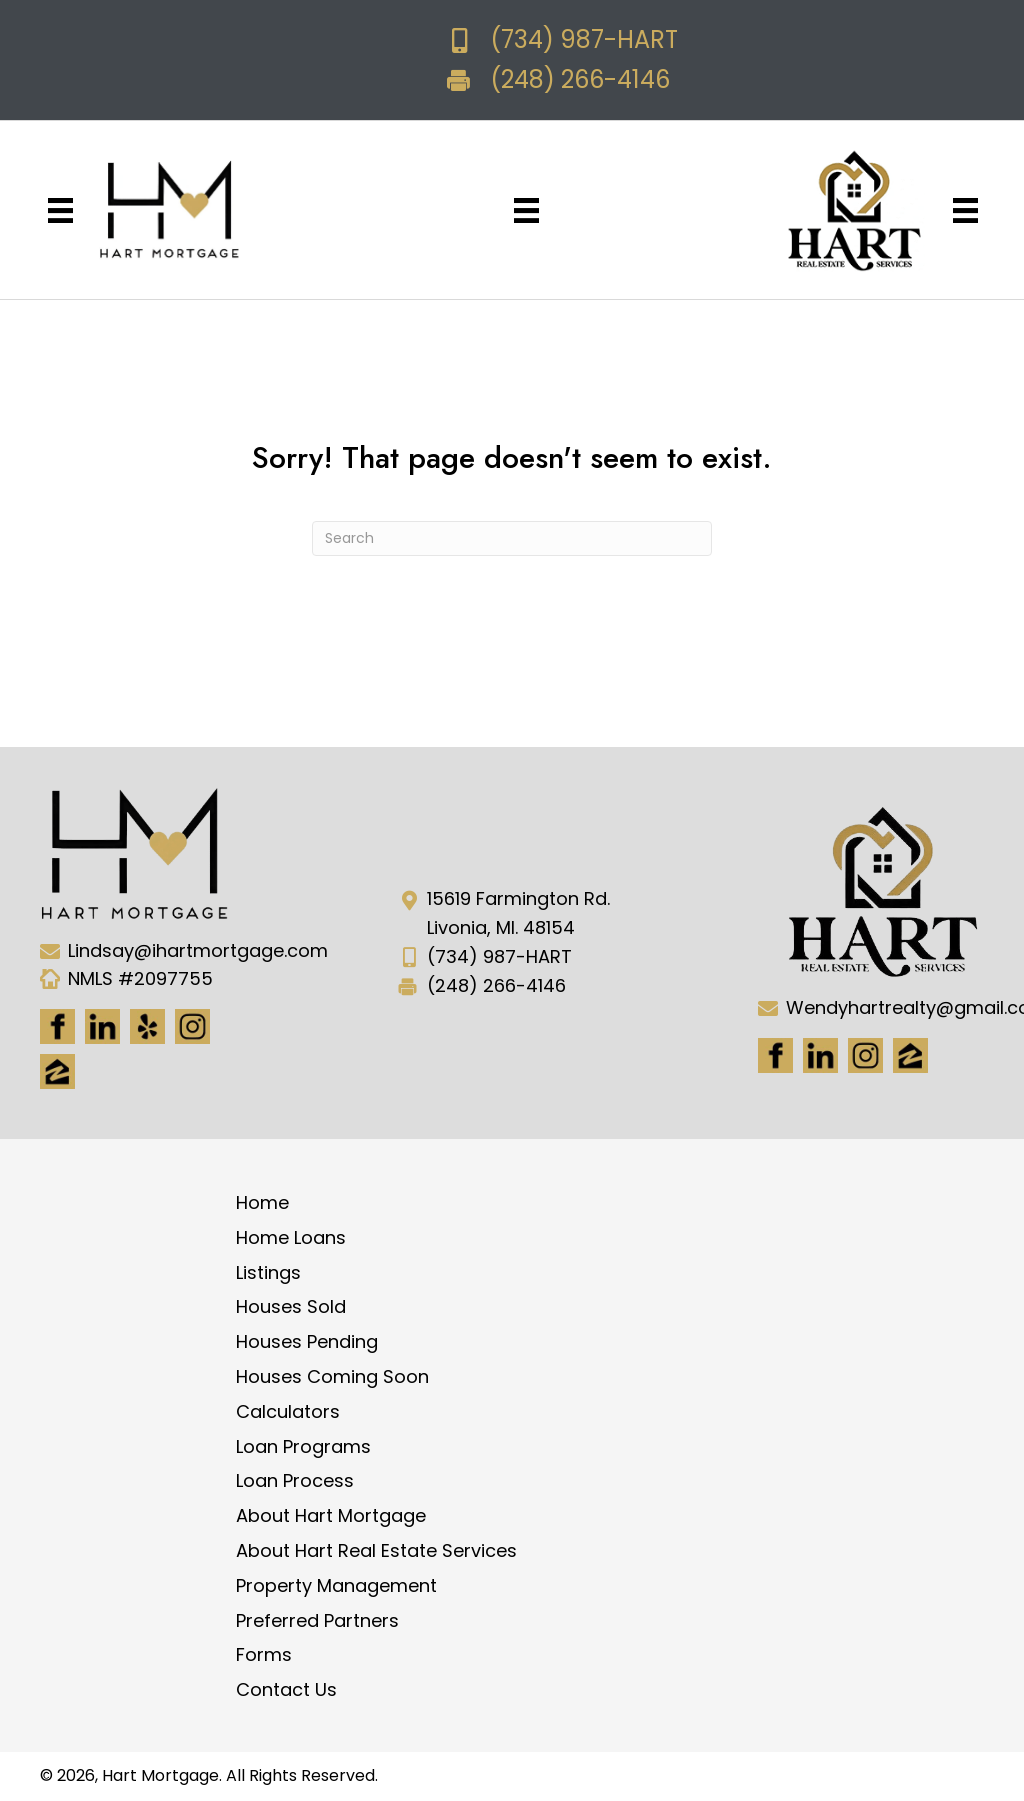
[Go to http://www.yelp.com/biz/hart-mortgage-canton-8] (147, 1026)
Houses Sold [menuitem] (291, 1306)
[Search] (512, 538)
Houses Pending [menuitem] (307, 1341)
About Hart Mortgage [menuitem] (331, 1515)
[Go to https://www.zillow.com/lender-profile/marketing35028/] (57, 1071)
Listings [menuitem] (268, 1272)
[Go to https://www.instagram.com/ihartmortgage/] (192, 1026)
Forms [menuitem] (264, 1654)
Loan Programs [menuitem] (303, 1446)
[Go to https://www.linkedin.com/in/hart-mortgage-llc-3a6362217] (102, 1026)
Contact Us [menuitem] (286, 1689)
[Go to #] (865, 1055)
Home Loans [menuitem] (291, 1237)
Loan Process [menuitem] (295, 1480)
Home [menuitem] (262, 1202)
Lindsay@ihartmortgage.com (198, 950)
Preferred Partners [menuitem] (317, 1620)
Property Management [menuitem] (336, 1585)
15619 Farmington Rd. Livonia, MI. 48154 (518, 913)
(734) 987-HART (584, 39)
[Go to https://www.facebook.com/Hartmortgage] (57, 1026)
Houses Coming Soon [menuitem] (332, 1376)
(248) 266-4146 (580, 79)
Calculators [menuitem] (288, 1411)
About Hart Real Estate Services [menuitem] (376, 1550)
